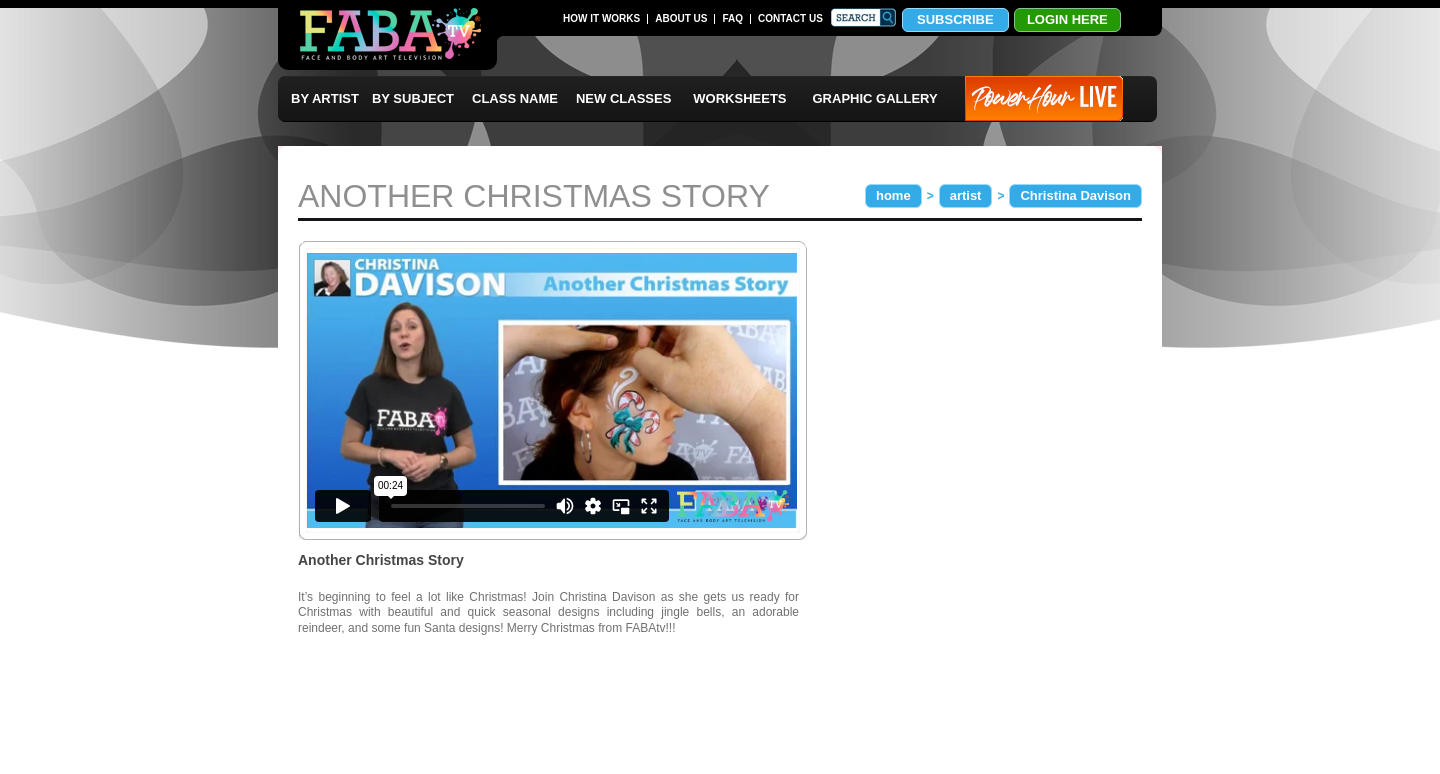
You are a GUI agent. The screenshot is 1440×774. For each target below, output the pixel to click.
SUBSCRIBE (955, 19)
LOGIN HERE (1067, 19)
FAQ (732, 18)
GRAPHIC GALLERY (875, 98)
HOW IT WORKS (601, 18)
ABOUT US (681, 18)
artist (966, 195)
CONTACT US (790, 18)
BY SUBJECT (413, 98)
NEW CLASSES (623, 98)
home (893, 195)
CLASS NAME (515, 98)
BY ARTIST (325, 98)
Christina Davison (1075, 195)
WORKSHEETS (739, 98)
